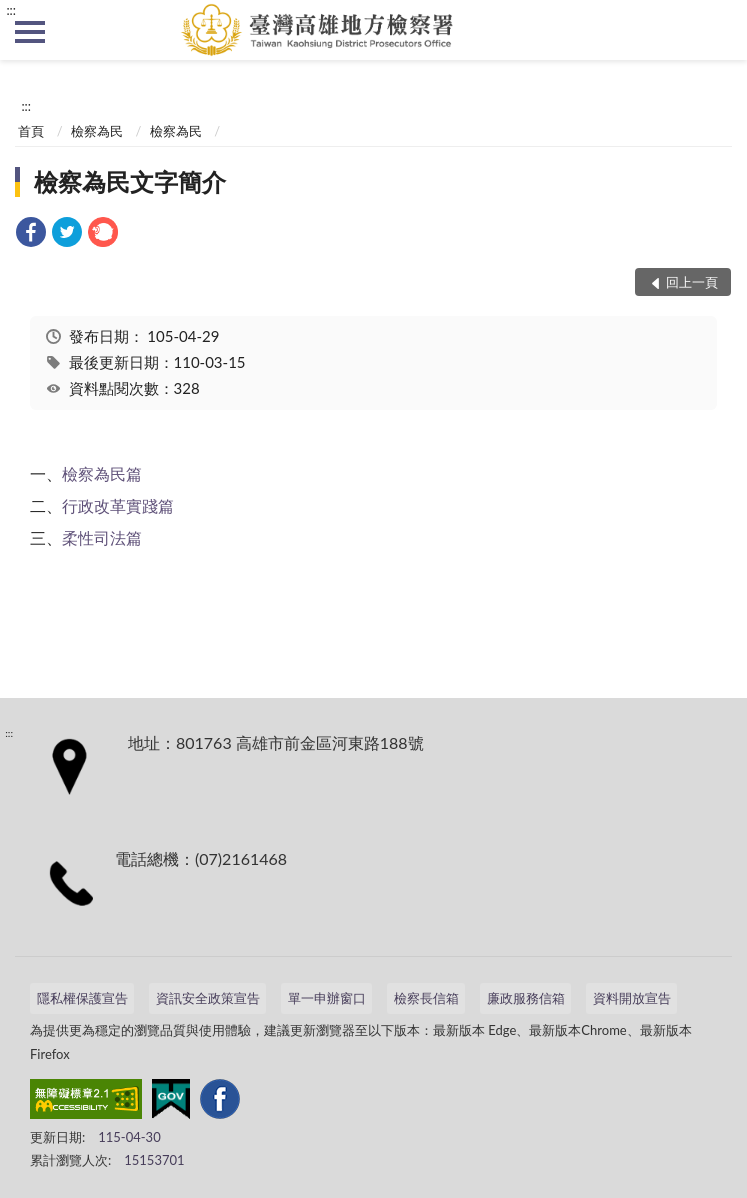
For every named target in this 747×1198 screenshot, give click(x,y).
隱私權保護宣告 (82, 998)
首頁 (31, 131)
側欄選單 (30, 32)
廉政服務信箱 (526, 998)
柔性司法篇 (102, 537)
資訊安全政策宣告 (208, 998)
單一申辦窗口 (327, 998)
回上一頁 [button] (692, 282)
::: (11, 10)
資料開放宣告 (632, 998)
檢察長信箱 (426, 998)
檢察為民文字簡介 (130, 181)
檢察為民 (97, 131)
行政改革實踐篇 (118, 505)
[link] (31, 234)
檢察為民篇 (102, 473)
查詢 (717, 30)
